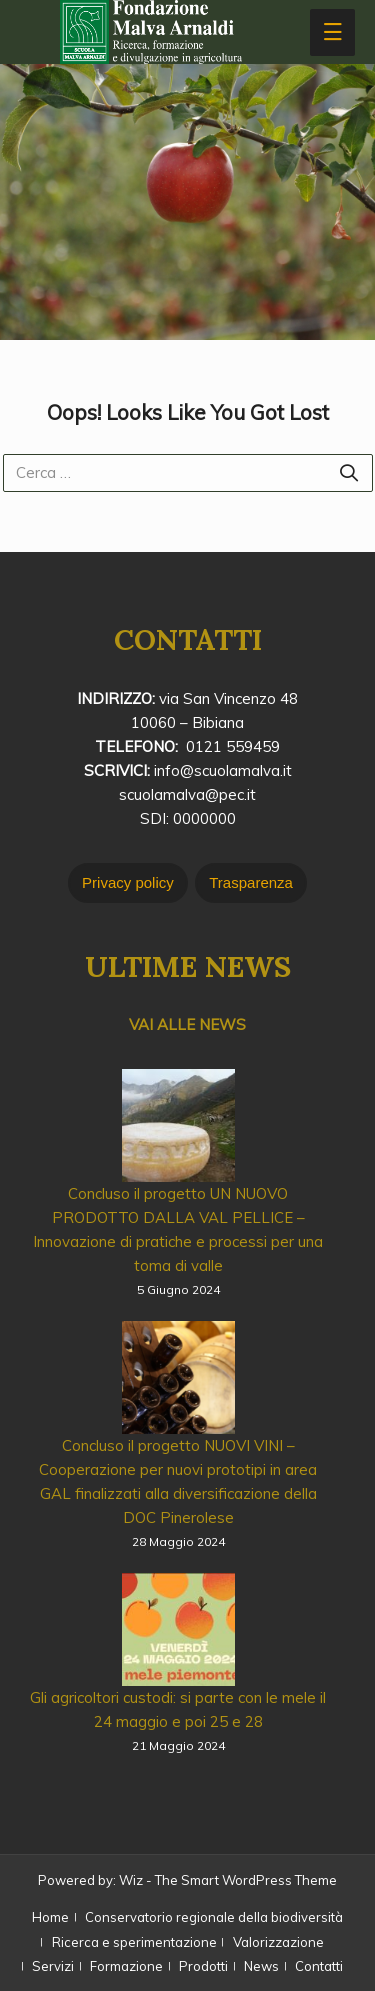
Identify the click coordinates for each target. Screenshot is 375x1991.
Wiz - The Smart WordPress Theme (228, 1880)
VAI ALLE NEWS (187, 1024)
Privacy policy (128, 882)
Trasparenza (251, 882)
